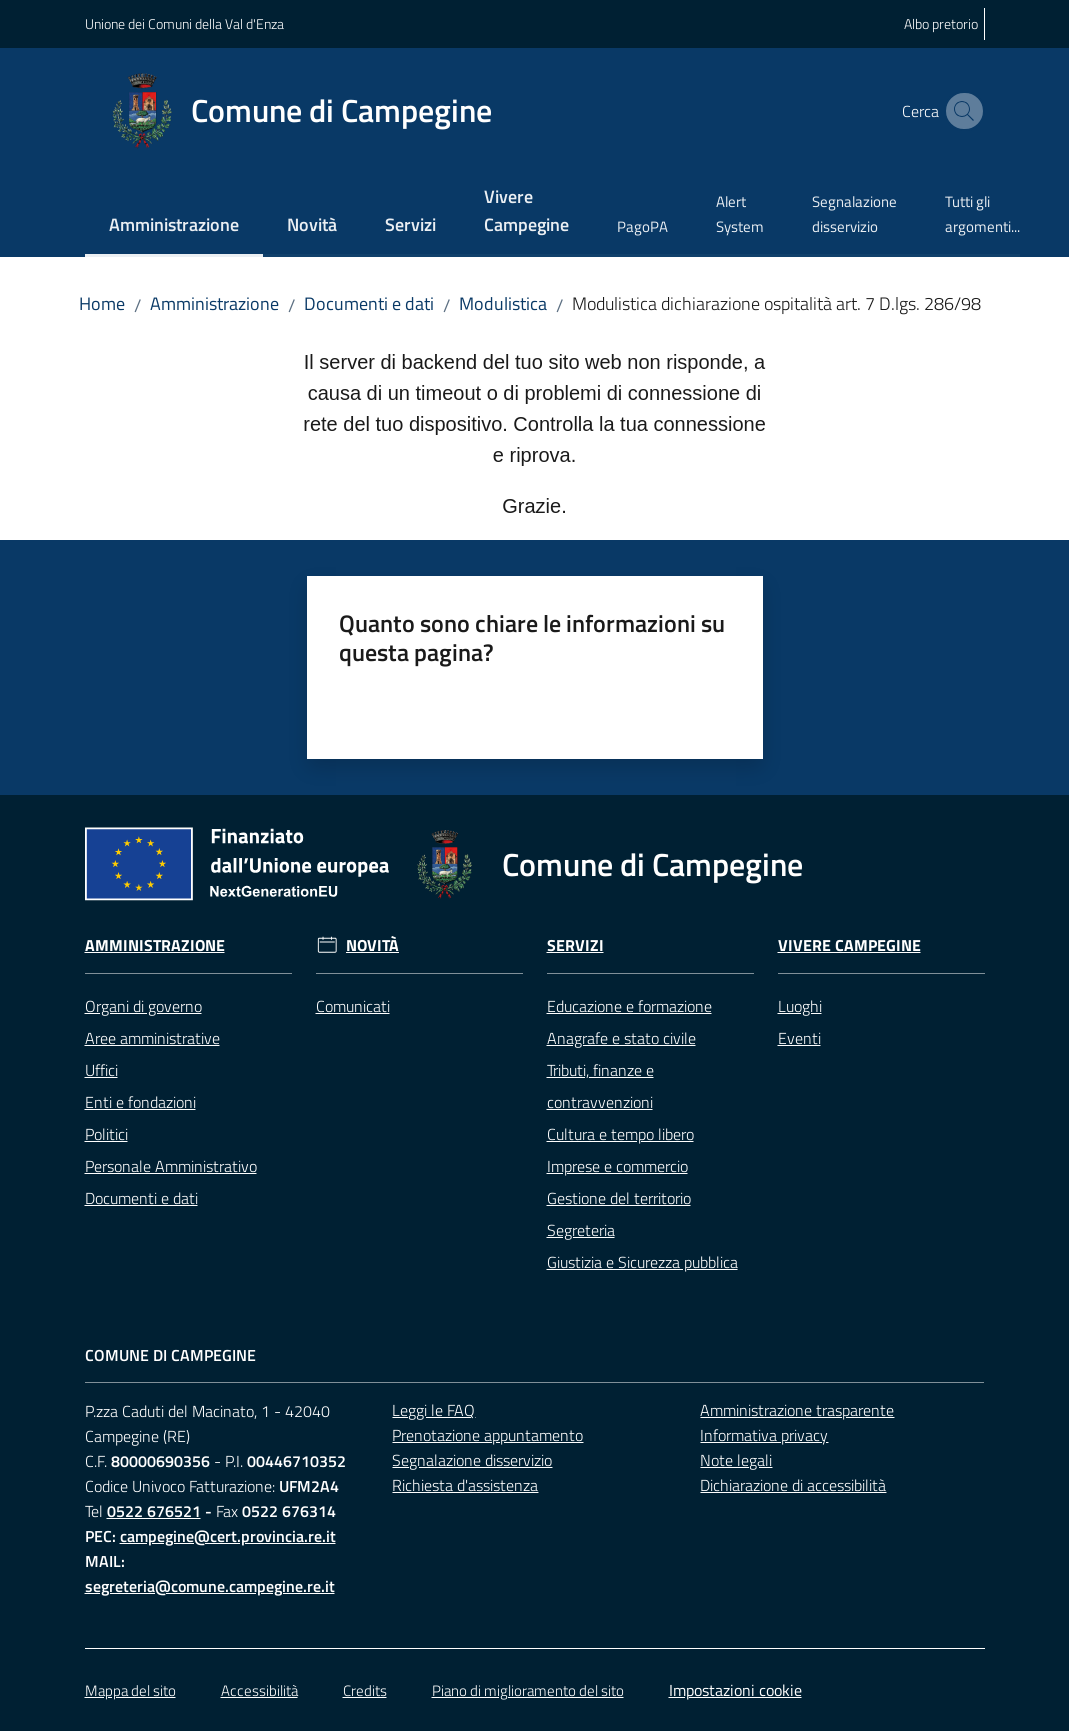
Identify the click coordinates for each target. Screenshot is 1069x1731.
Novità (372, 945)
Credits (365, 1690)
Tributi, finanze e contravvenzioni (600, 1086)
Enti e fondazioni (140, 1102)
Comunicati (353, 1006)
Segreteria (581, 1230)
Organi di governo (143, 1006)
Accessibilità (259, 1690)
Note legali (736, 1460)
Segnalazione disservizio (472, 1460)
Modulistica (503, 303)
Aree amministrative (152, 1038)
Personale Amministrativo (171, 1166)
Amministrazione (214, 303)
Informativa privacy (764, 1435)
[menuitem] (174, 226)
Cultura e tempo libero (620, 1134)
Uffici (101, 1070)
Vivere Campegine (849, 945)
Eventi (799, 1038)
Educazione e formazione (629, 1006)
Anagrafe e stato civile (621, 1038)
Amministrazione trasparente (797, 1410)
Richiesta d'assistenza (465, 1485)
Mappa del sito (130, 1690)
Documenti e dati (369, 303)
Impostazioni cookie (735, 1690)
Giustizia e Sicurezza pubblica (642, 1262)
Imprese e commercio (617, 1166)
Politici (106, 1134)
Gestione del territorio (619, 1198)
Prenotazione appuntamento (487, 1435)
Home (102, 303)
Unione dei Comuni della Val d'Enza (184, 23)
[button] (961, 111)
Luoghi (800, 1006)
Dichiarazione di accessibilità (793, 1485)
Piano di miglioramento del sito (528, 1690)
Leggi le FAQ (433, 1410)
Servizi (575, 945)
